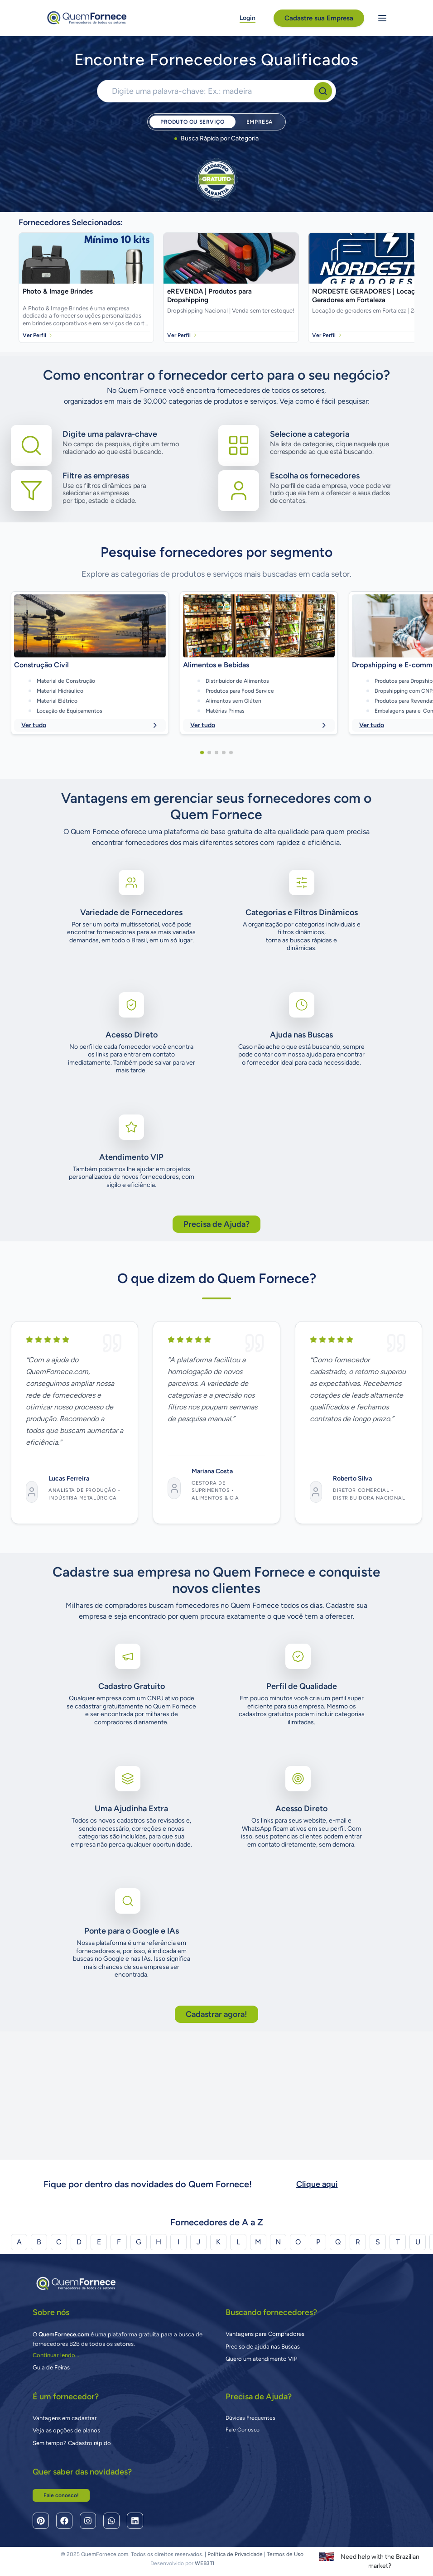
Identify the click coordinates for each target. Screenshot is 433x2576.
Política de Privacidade (235, 2554)
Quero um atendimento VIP (262, 2358)
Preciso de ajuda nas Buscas (263, 2346)
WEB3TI (204, 2563)
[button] (202, 866)
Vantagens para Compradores (265, 2333)
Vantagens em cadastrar (64, 2418)
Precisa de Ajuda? (216, 1337)
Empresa (259, 122)
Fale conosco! (61, 2495)
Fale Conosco (243, 2429)
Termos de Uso (285, 2554)
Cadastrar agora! (216, 2127)
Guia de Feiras (51, 2367)
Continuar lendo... (56, 2355)
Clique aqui (317, 2184)
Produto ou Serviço (192, 122)
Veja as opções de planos (66, 2430)
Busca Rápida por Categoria (216, 138)
